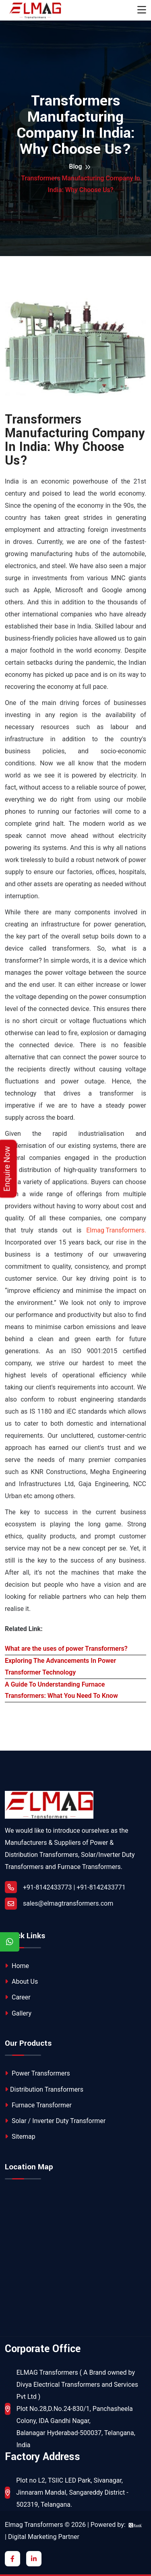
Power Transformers (37, 2073)
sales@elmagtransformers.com (68, 1903)
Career (18, 1997)
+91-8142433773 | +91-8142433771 (65, 1887)
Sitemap (20, 2136)
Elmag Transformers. (116, 1230)
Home (17, 1966)
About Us (21, 1981)
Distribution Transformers (44, 2089)
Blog (75, 166)
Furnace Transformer (38, 2105)
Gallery (18, 2013)
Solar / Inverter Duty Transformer (55, 2121)
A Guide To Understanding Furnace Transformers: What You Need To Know (61, 1690)
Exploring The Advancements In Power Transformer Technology (60, 1666)
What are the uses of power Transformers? (66, 1648)
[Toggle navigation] (141, 10)
